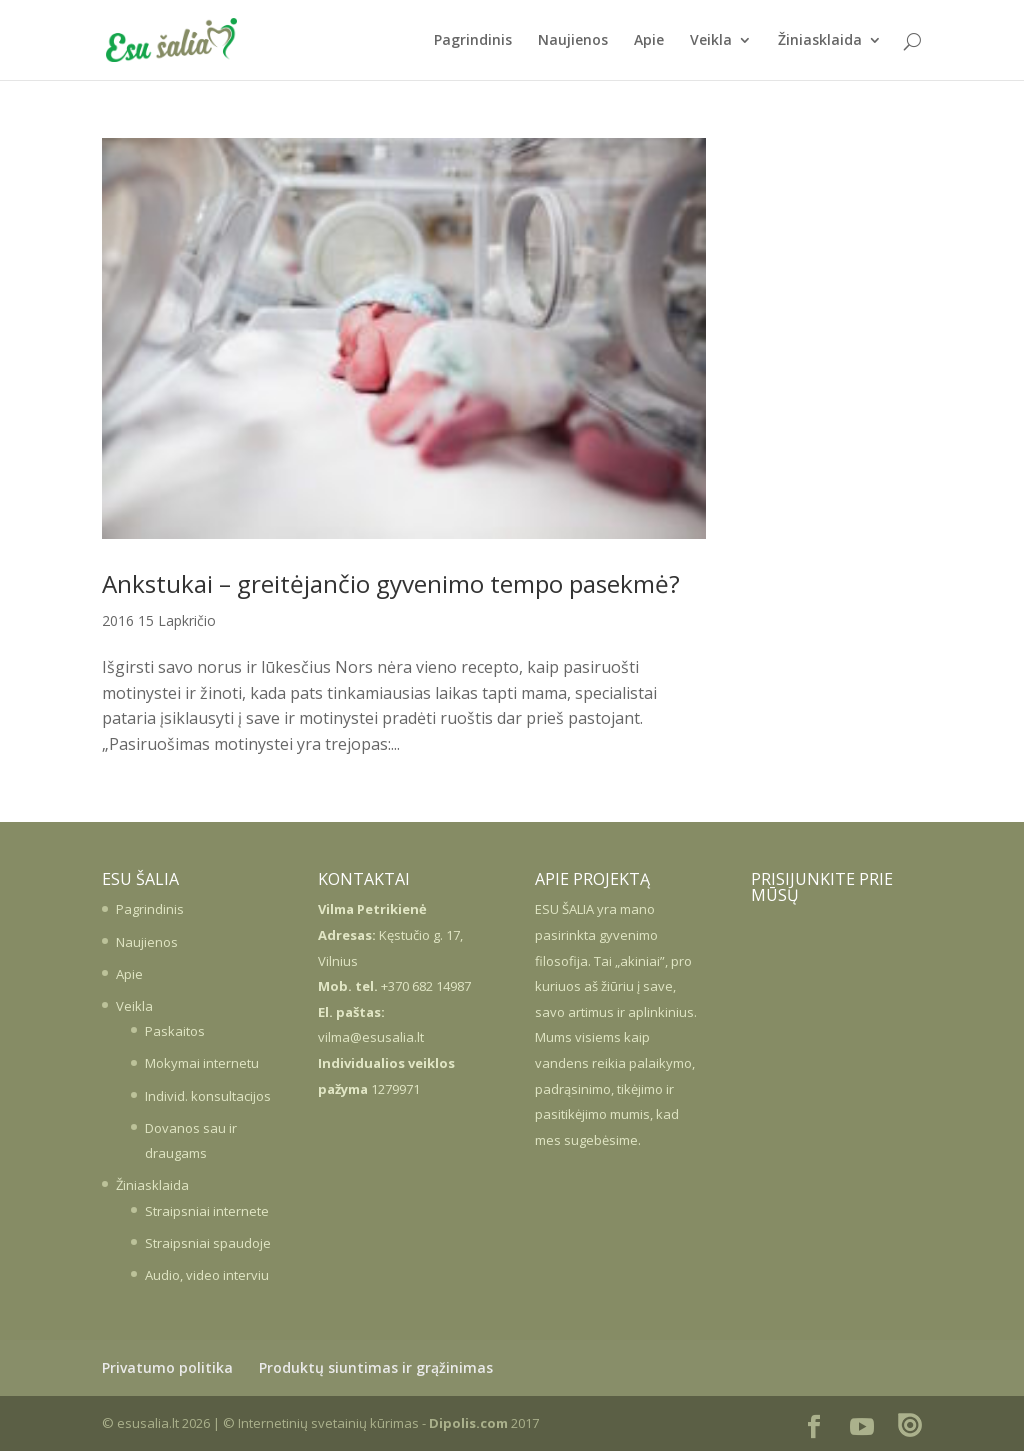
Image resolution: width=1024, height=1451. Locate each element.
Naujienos (573, 41)
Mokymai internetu (202, 1063)
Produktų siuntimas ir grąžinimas (376, 1367)
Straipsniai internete (207, 1211)
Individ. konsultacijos (208, 1096)
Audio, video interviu (207, 1275)
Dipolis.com (468, 1423)
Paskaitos (175, 1031)
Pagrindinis (473, 41)
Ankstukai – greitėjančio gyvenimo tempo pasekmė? (391, 583)
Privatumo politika (167, 1367)
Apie (649, 41)
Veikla (711, 41)
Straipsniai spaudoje (208, 1243)
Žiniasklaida (820, 41)
